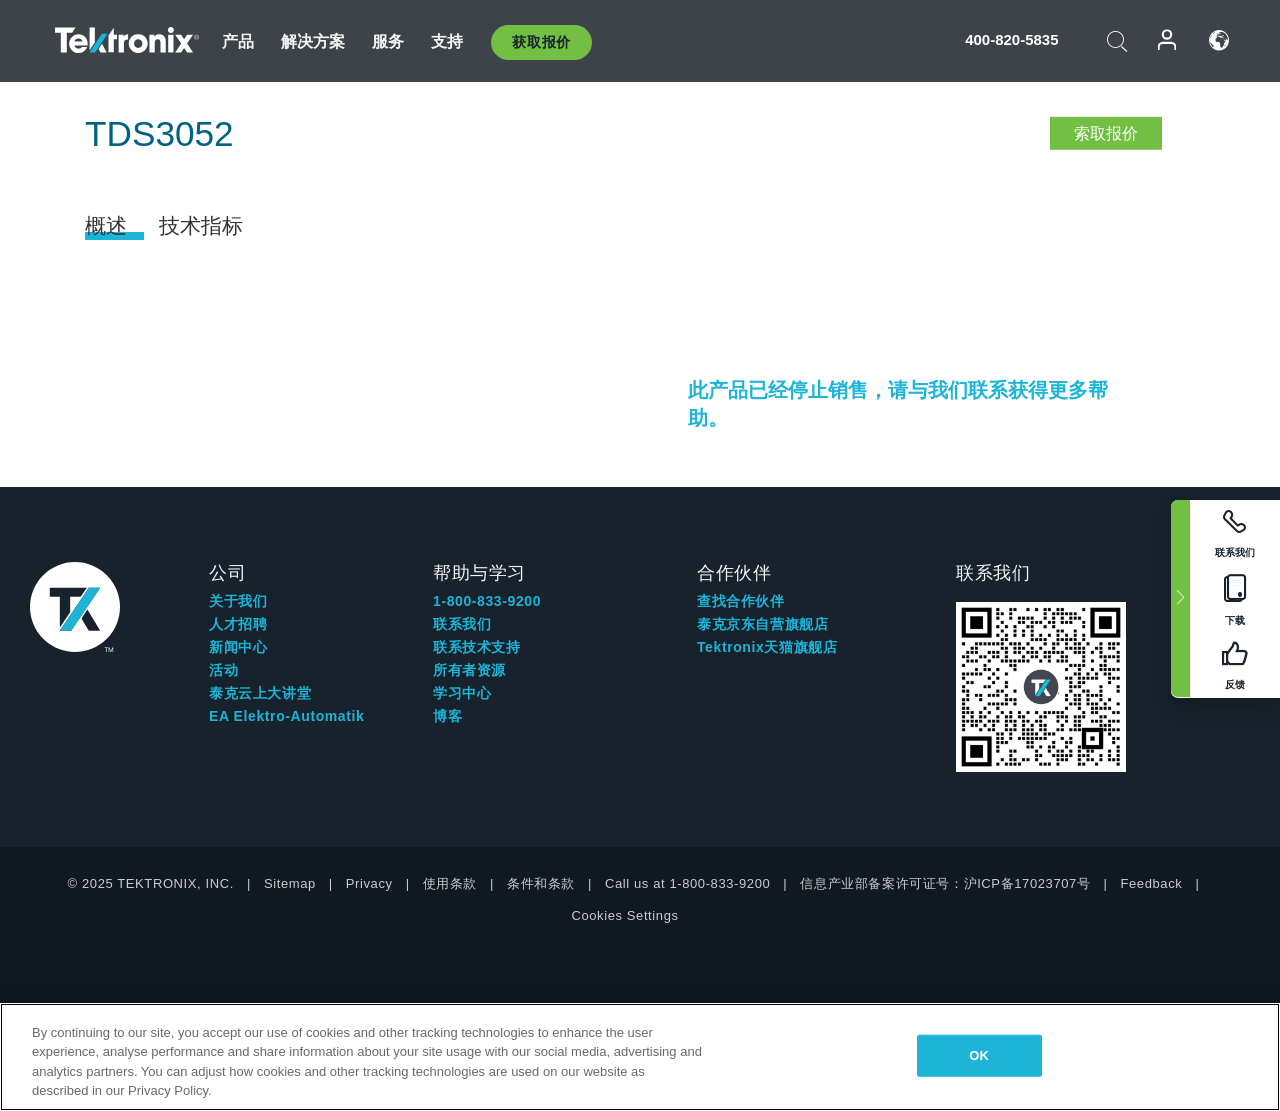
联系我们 (462, 624)
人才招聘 (238, 624)
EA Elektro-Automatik (286, 716)
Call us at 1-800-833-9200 (687, 883)
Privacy (369, 883)
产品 (238, 41)
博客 (447, 716)
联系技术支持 (477, 647)
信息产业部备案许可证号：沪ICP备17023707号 (945, 883)
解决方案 (313, 41)
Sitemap (290, 883)
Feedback (1151, 883)
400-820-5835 (1011, 39)
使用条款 (450, 883)
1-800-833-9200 (487, 601)
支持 (447, 41)
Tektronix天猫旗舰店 (767, 647)
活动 (223, 670)
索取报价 (1106, 133)
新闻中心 (238, 647)
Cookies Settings (624, 915)
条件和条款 (541, 883)
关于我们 (238, 601)
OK (979, 1055)
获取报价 (541, 42)
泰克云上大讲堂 (260, 693)
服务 (388, 41)
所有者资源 (469, 670)
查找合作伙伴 (741, 601)
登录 (1168, 40)
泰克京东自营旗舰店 (762, 624)
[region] (640, 1057)
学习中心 (462, 693)
